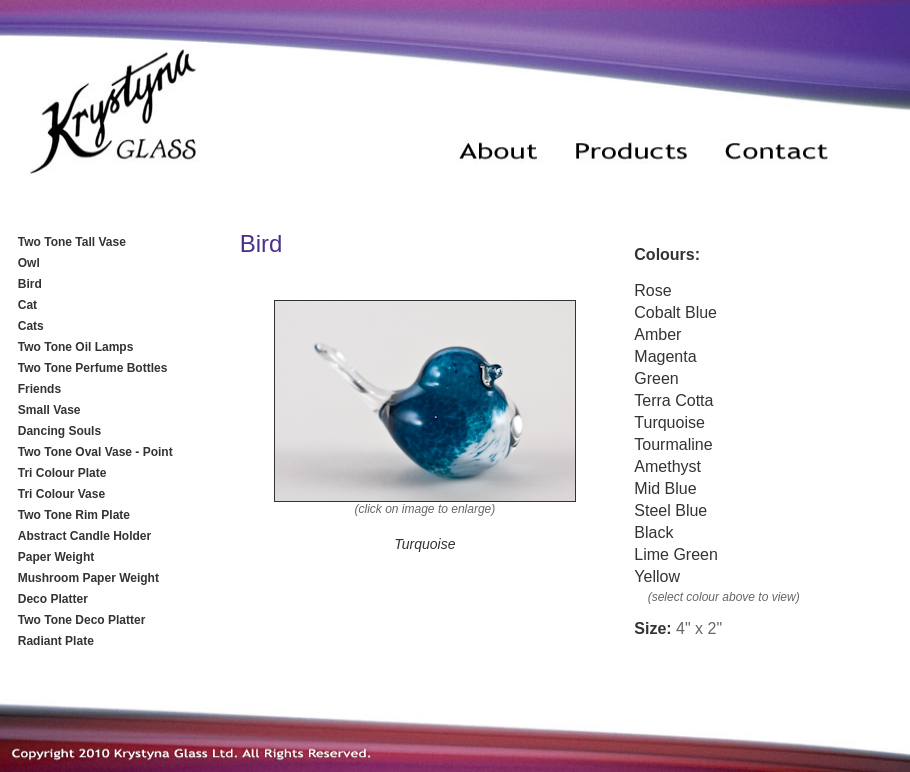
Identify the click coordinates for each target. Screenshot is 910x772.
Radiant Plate (56, 641)
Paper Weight (56, 557)
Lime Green (676, 554)
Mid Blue (665, 488)
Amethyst (667, 466)
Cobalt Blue (675, 312)
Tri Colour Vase (61, 494)
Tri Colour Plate (62, 473)
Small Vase (49, 410)
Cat (27, 305)
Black (653, 532)
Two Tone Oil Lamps (76, 347)
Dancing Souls (59, 431)
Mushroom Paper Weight (88, 578)
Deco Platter (53, 599)
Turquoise (669, 422)
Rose (652, 290)
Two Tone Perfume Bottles (93, 368)
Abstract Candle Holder (84, 536)
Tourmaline (673, 444)
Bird (30, 284)
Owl (29, 263)
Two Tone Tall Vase (72, 242)
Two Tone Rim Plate (74, 515)
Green (656, 378)
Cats (31, 326)
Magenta (665, 356)
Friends (39, 389)
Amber (657, 334)
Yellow (657, 576)
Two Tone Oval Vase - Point (95, 452)
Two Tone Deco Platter (82, 620)
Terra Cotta (673, 400)
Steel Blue (670, 510)
